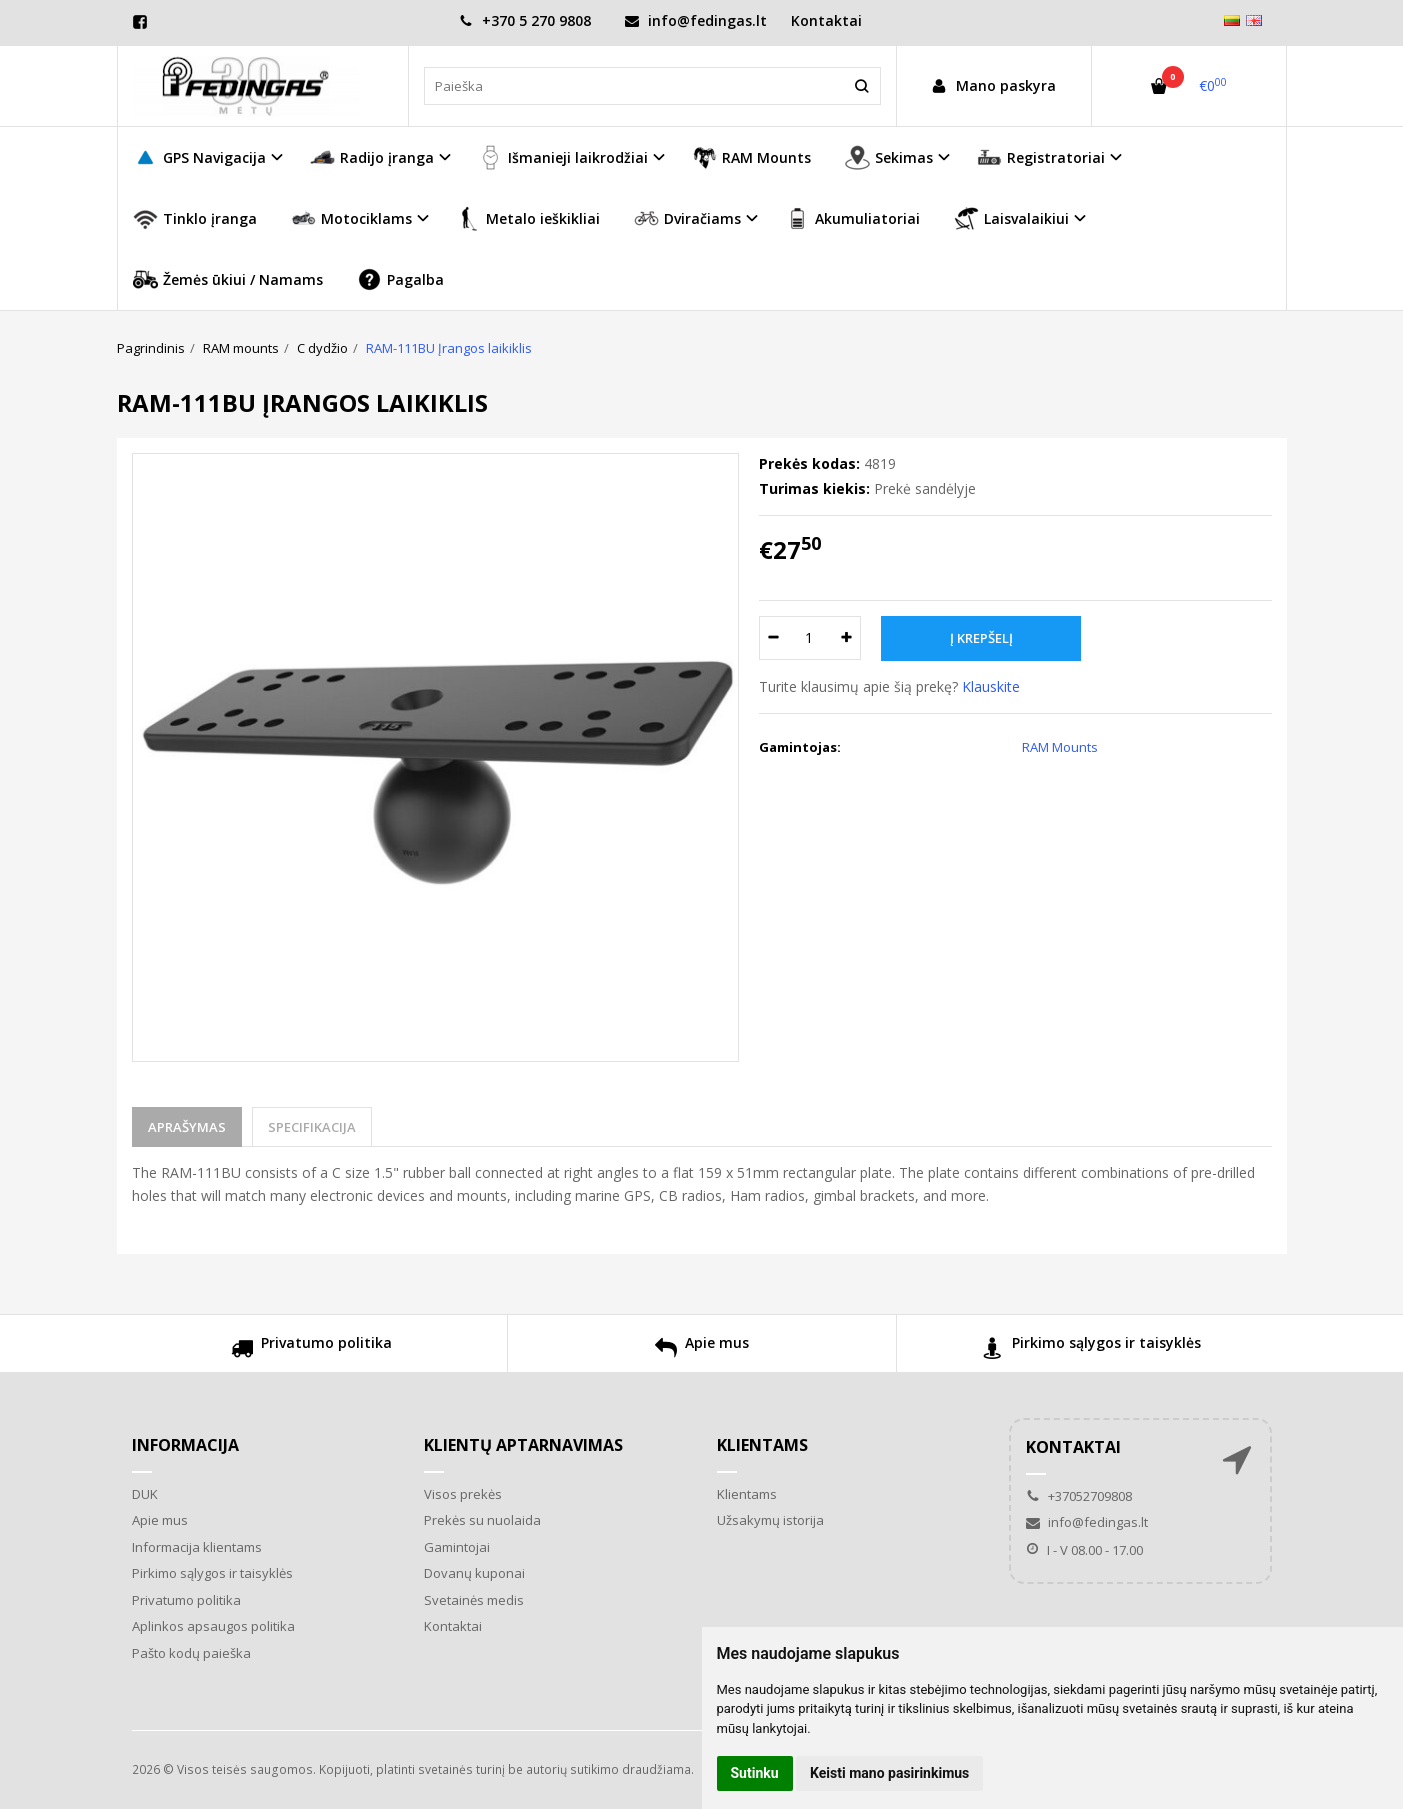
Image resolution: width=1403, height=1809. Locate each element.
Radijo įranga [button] (372, 157)
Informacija (185, 1445)
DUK (145, 1494)
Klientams (762, 1445)
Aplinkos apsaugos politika (213, 1626)
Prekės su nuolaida (482, 1520)
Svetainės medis (474, 1600)
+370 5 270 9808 (525, 20)
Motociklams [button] (351, 218)
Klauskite (991, 686)
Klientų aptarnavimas (523, 1445)
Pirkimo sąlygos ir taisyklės (1091, 1350)
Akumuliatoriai (852, 218)
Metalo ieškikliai (528, 218)
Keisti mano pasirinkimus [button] (889, 1773)
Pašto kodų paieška (191, 1653)
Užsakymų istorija (770, 1520)
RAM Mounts (751, 157)
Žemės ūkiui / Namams (228, 279)
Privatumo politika (311, 1350)
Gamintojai (457, 1547)
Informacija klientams (197, 1547)
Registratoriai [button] (1041, 157)
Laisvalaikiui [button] (1011, 218)
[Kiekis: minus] (773, 638)
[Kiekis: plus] (846, 638)
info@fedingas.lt (696, 20)
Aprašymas (187, 1127)
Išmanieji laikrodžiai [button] (563, 157)
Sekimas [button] (889, 157)
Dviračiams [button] (687, 218)
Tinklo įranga (195, 218)
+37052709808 (1079, 1496)
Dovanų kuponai (474, 1573)
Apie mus (702, 1350)
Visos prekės (463, 1494)
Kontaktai (826, 20)
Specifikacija (312, 1127)
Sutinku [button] (755, 1773)
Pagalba (400, 279)
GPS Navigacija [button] (199, 157)
